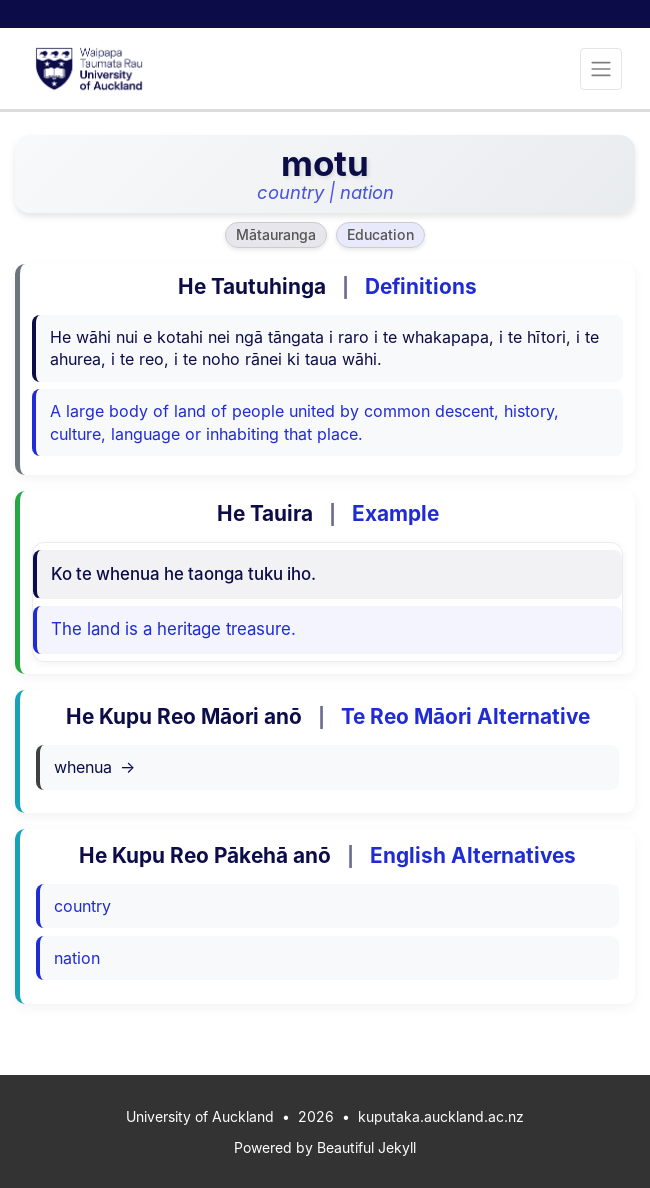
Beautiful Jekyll (366, 1147)
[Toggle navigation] (601, 69)
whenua (94, 767)
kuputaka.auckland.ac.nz (441, 1116)
